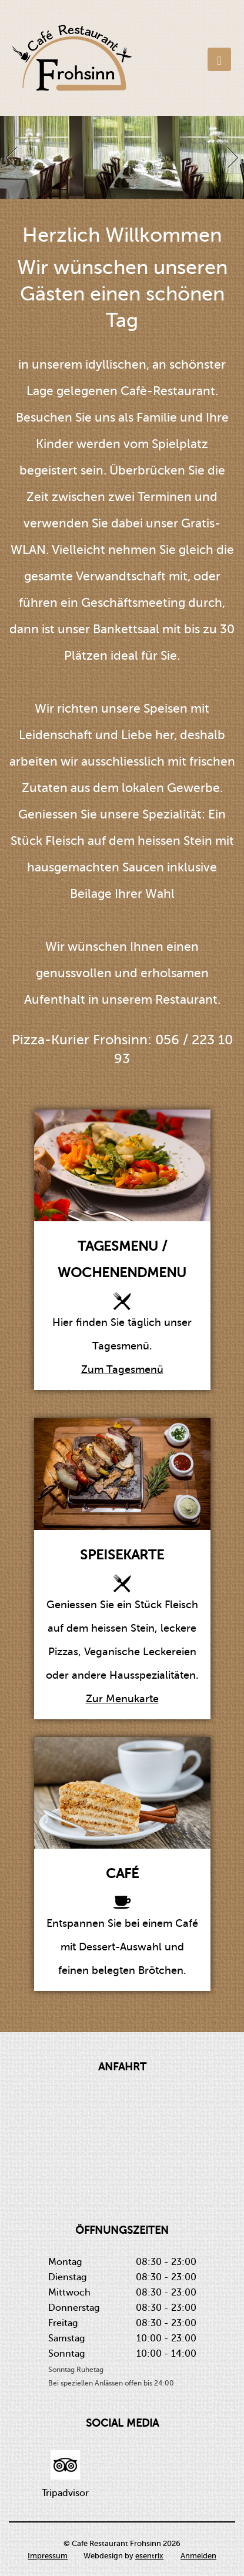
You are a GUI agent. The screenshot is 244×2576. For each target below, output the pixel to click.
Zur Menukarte (122, 1699)
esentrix (149, 2555)
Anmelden (198, 2555)
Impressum (48, 2555)
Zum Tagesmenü (122, 1369)
